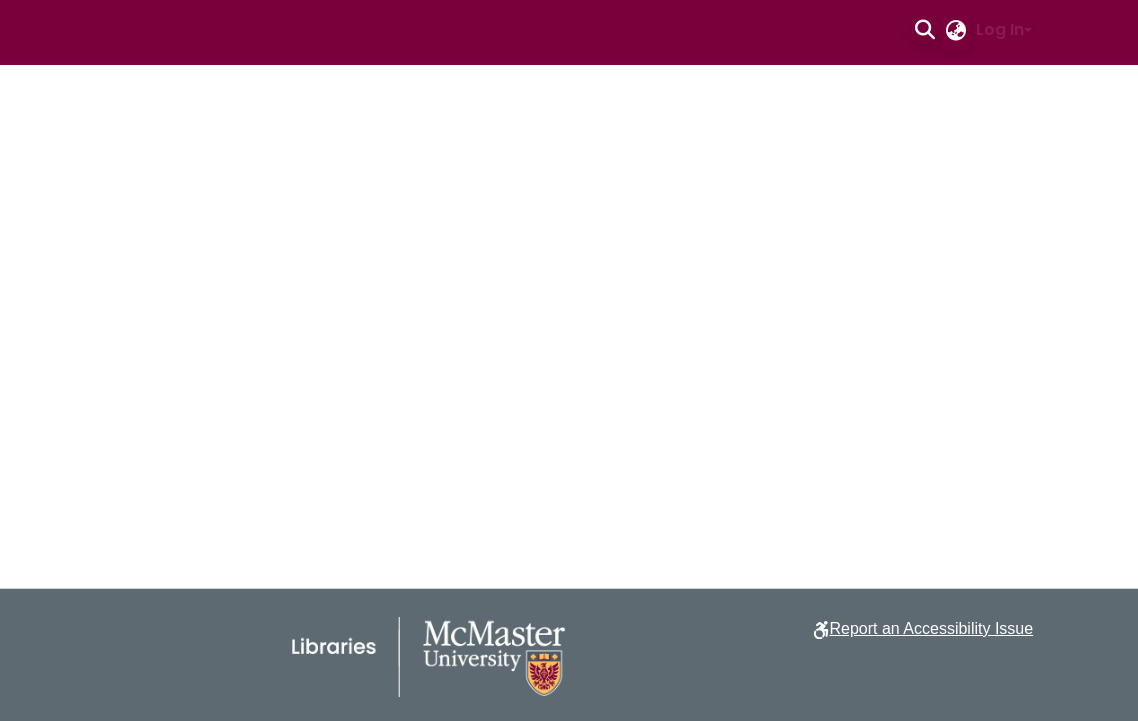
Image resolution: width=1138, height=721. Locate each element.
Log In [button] (1000, 29)
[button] (924, 30)
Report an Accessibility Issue (931, 628)
